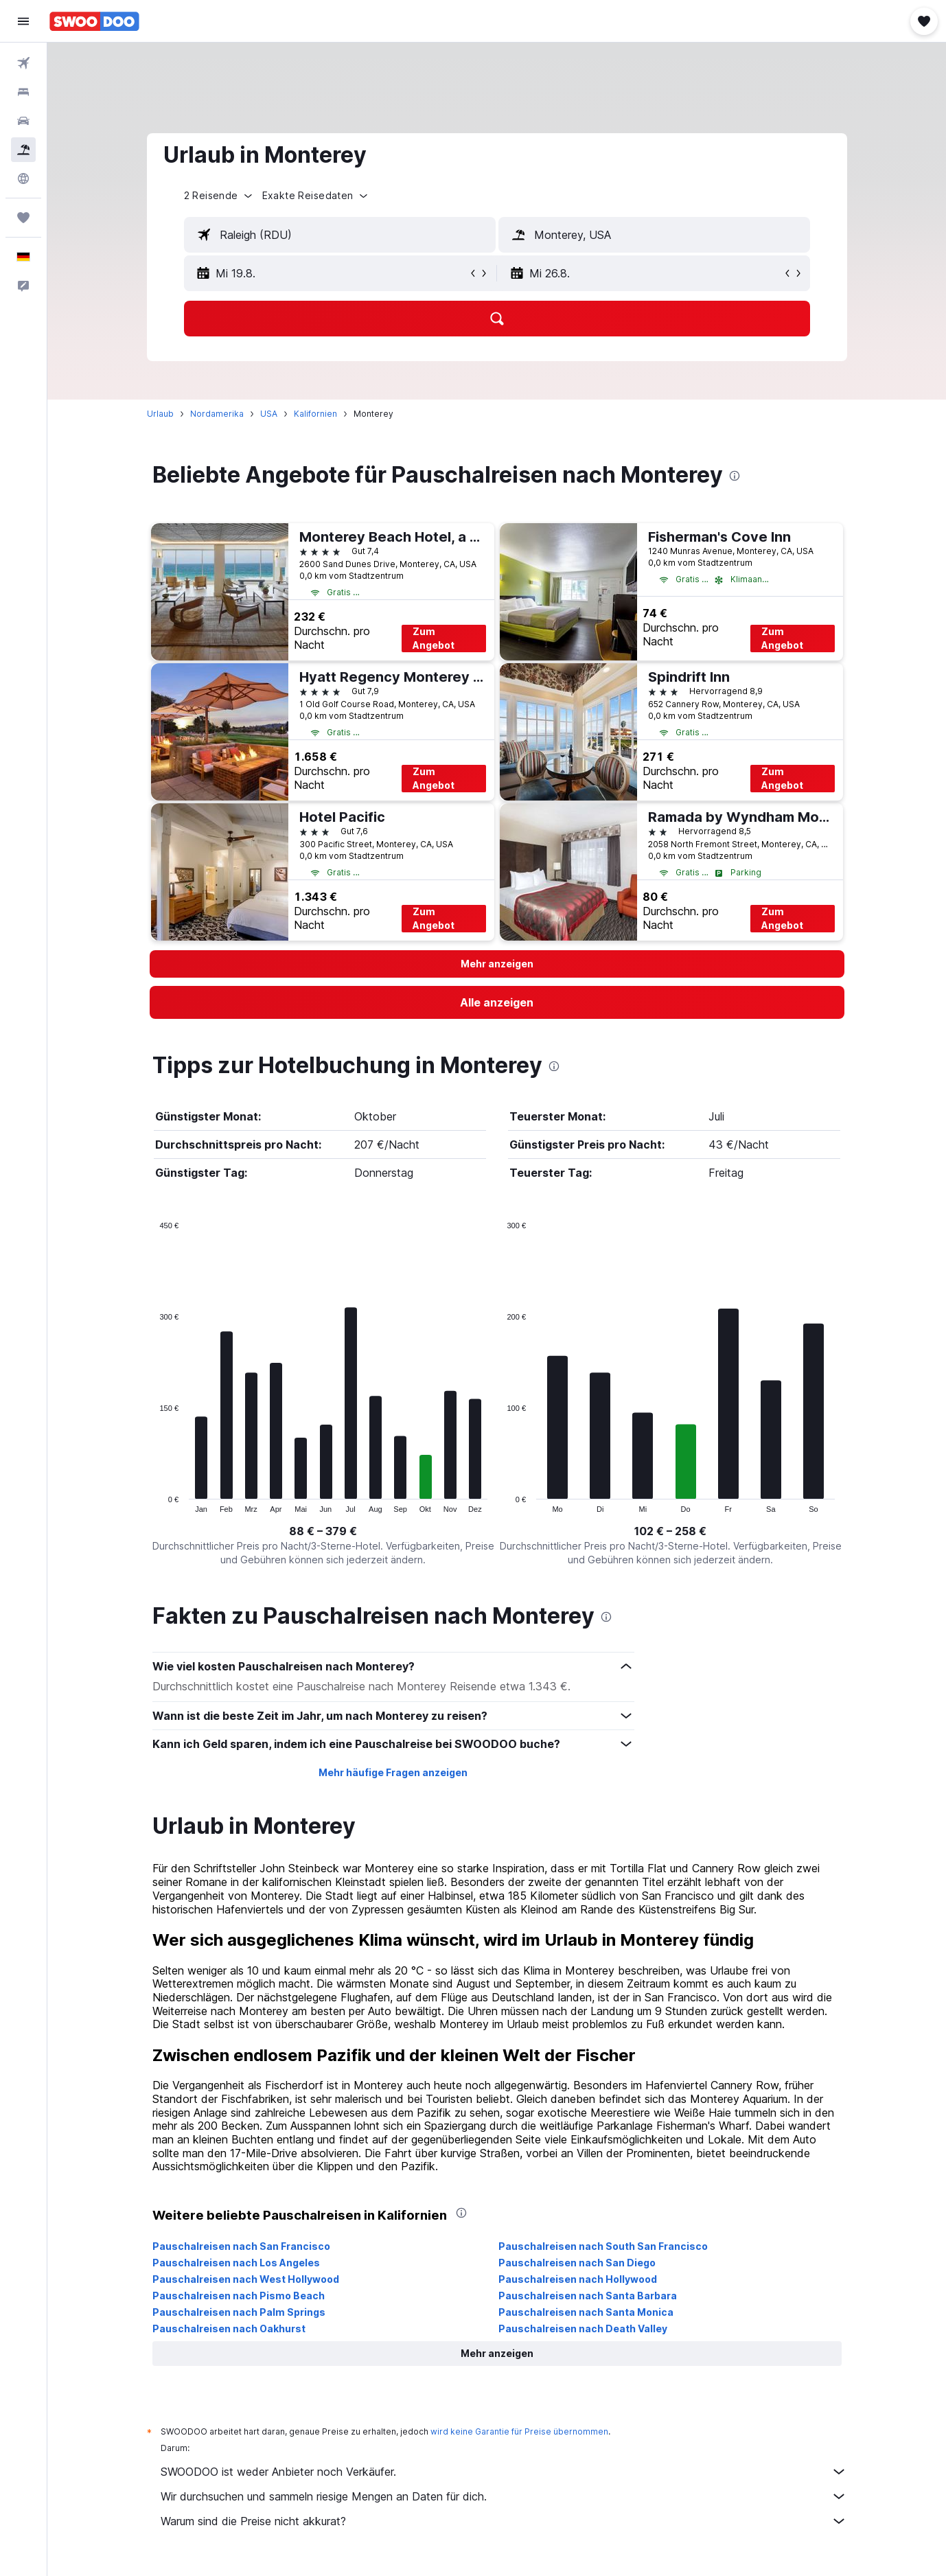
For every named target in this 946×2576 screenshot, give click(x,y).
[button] (23, 21)
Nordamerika (217, 414)
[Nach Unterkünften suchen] (23, 92)
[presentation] (734, 476)
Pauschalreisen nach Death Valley (582, 2328)
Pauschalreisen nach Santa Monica (585, 2312)
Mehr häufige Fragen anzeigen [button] (393, 1772)
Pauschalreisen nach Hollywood (577, 2279)
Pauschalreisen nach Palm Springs (238, 2312)
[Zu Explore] (23, 178)
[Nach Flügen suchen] (23, 63)
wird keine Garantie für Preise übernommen (519, 2431)
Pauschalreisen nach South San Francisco (603, 2246)
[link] (497, 1002)
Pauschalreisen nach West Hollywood (245, 2279)
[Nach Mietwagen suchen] (23, 121)
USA (268, 414)
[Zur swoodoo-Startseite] (94, 21)
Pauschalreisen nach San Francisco (241, 2246)
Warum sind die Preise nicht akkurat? (504, 2521)
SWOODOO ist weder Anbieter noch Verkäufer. (504, 2471)
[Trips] (23, 217)
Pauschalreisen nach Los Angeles (236, 2262)
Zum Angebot (433, 638)
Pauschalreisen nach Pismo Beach (238, 2295)
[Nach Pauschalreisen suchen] (23, 149)
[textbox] (340, 235)
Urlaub (160, 414)
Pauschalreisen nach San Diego (577, 2262)
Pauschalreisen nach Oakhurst (228, 2328)
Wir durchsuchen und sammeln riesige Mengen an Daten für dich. (504, 2496)
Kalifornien (315, 414)
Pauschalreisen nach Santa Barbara (587, 2295)
